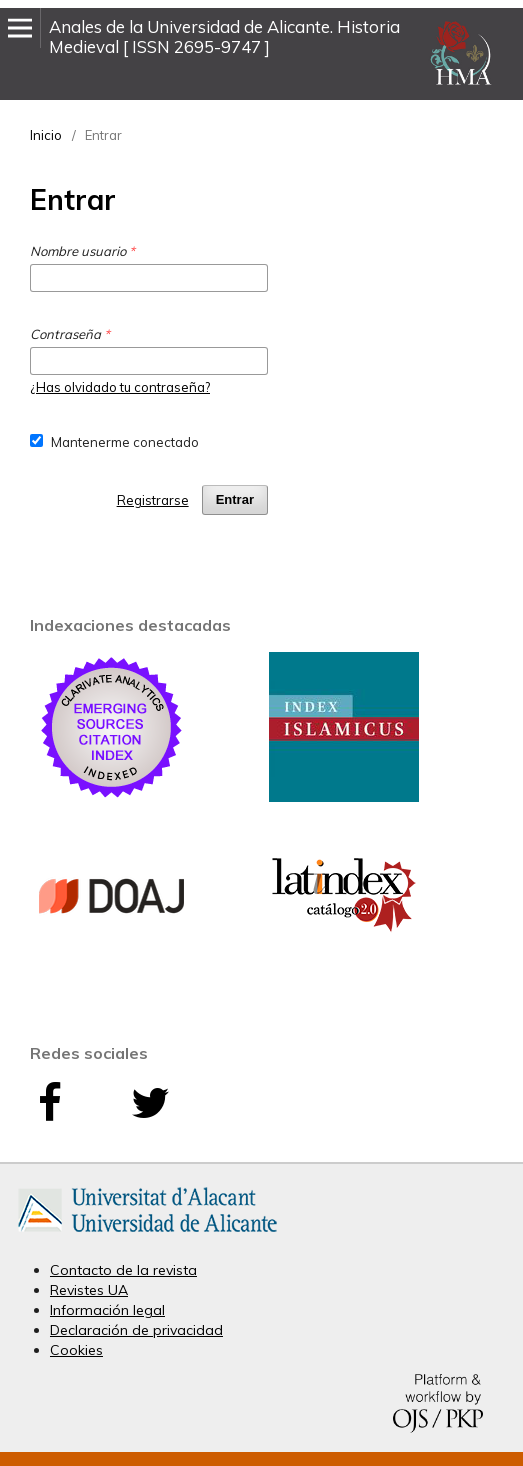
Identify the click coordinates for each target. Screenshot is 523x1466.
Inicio (46, 135)
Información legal (107, 1310)
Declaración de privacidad (136, 1330)
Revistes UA (89, 1290)
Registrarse (153, 500)
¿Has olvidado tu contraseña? (120, 387)
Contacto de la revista (123, 1270)
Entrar (235, 499)
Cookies (76, 1350)
